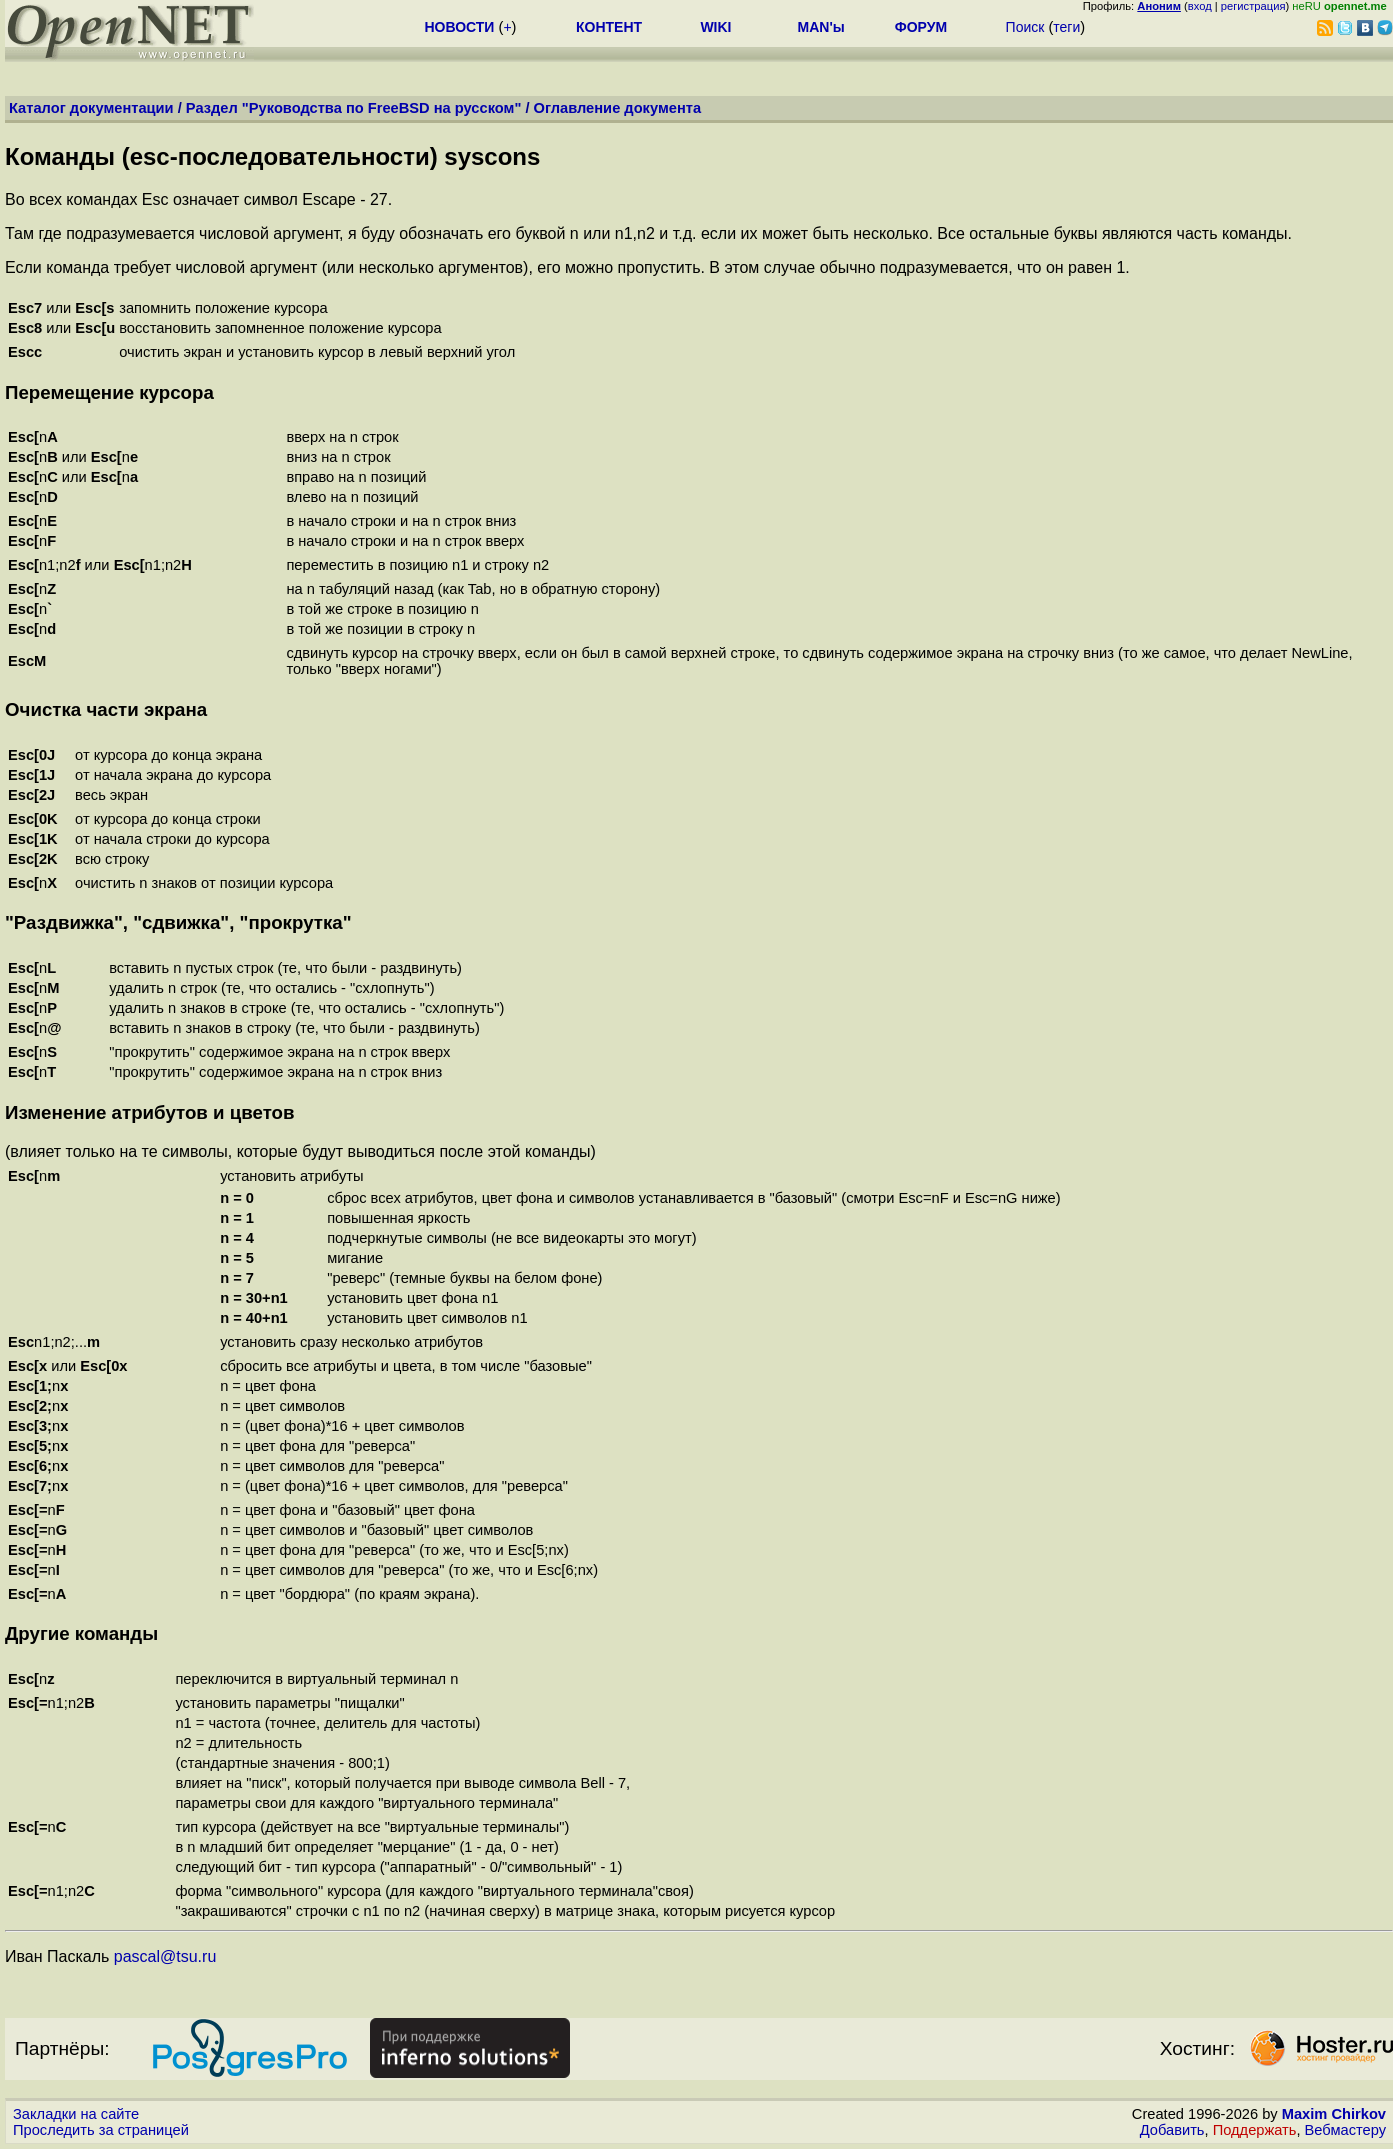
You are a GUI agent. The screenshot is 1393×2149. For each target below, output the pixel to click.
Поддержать (1255, 2130)
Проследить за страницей (101, 2130)
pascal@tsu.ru (165, 1956)
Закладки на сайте (76, 2114)
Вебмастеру (1345, 2130)
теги (1066, 27)
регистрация (1253, 6)
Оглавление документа (618, 108)
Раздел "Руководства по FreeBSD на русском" (354, 108)
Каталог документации (91, 108)
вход (1200, 6)
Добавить (1172, 2130)
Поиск (1025, 27)
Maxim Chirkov (1334, 2114)
